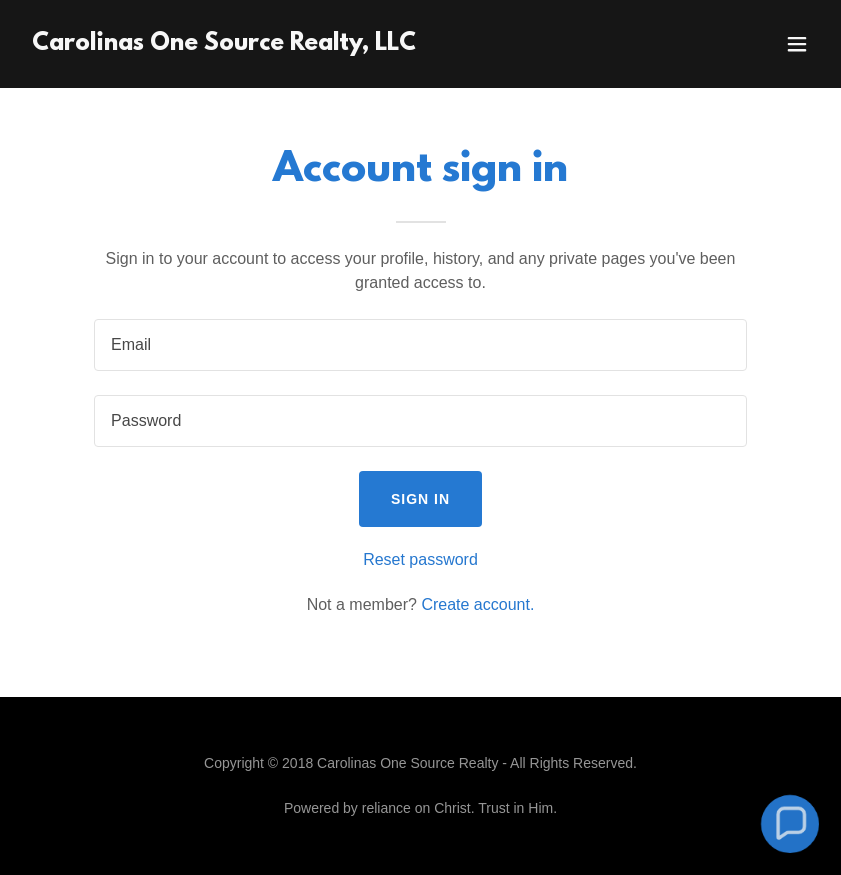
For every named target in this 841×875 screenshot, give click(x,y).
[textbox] (420, 345)
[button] (797, 44)
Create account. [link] (477, 604)
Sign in (420, 499)
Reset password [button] (420, 559)
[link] (224, 44)
